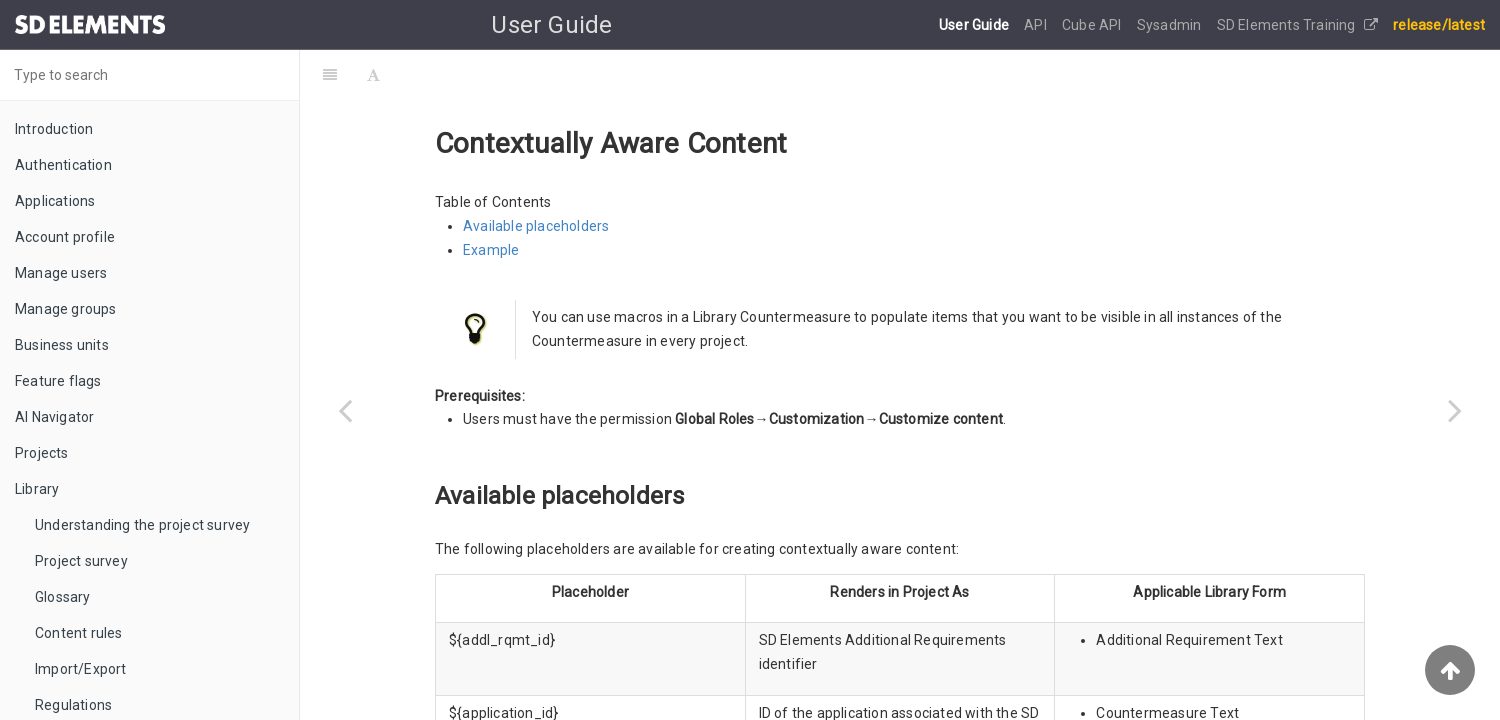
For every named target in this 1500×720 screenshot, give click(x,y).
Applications (55, 201)
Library (37, 489)
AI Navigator (54, 417)
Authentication (63, 165)
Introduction (54, 129)
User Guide (975, 25)
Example (491, 250)
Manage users (61, 273)
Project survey (81, 561)
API (1037, 25)
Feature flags (58, 381)
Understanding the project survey (142, 525)
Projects (42, 453)
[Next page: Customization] (1455, 410)
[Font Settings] (373, 75)
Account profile (65, 237)
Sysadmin (1171, 25)
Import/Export (81, 669)
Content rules (79, 633)
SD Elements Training (1297, 25)
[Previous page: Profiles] (345, 410)
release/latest (1439, 25)
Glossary (63, 597)
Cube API (1093, 25)
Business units (62, 345)
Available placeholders (536, 226)
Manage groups (66, 309)
